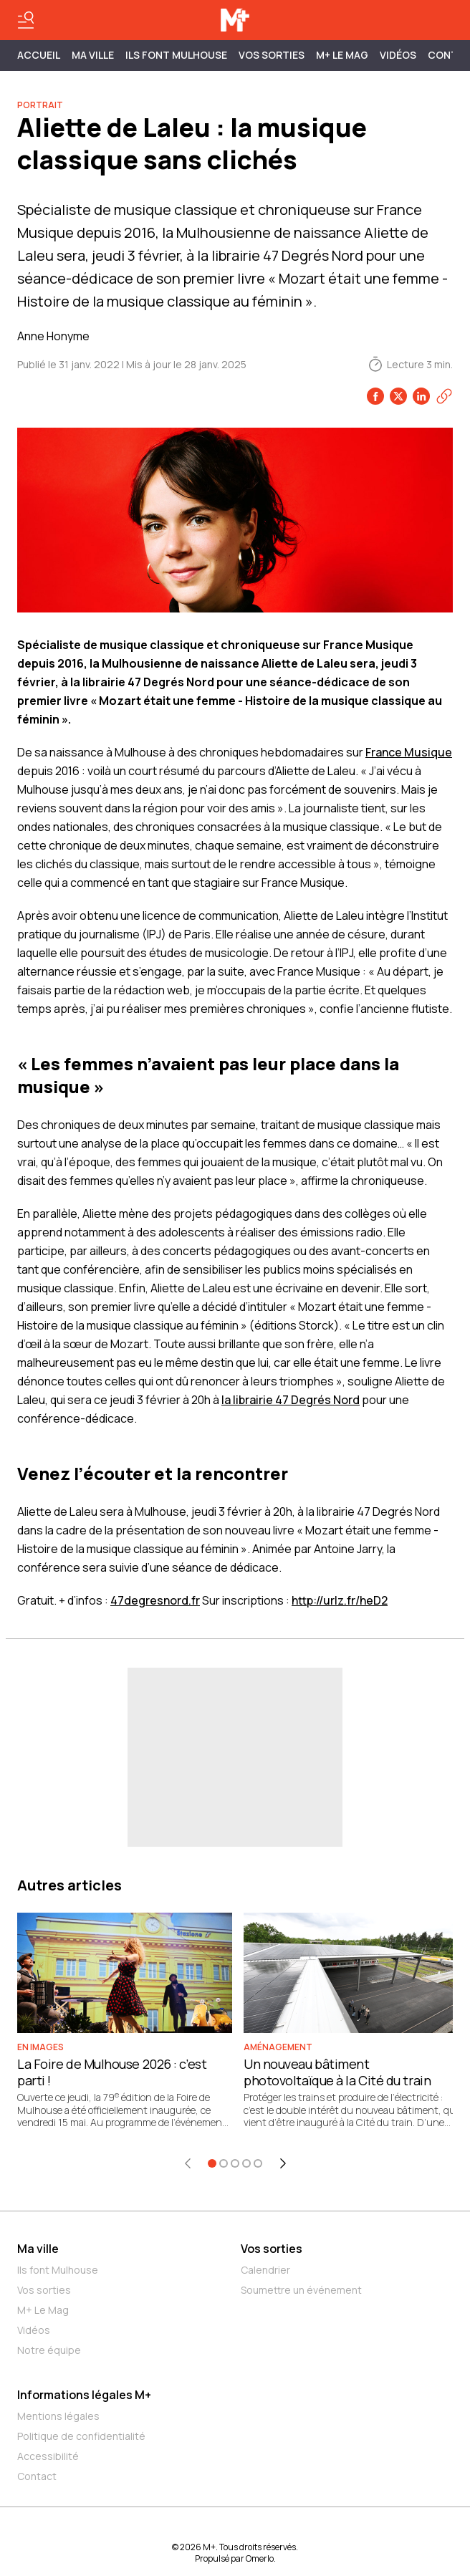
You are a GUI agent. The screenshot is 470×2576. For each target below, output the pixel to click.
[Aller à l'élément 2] (223, 2163)
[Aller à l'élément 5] (258, 2163)
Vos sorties (271, 55)
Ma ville (38, 2249)
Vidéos (398, 55)
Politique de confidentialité (81, 2436)
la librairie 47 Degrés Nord (290, 1400)
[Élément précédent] (188, 2163)
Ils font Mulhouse (57, 2270)
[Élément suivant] (283, 2163)
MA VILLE (93, 55)
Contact (37, 2476)
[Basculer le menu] (25, 20)
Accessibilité (48, 2456)
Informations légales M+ (84, 2395)
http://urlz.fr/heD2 (340, 1600)
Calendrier (265, 2270)
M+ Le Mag (342, 55)
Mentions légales (58, 2416)
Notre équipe (49, 2350)
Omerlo (260, 2558)
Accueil (38, 55)
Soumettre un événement (301, 2290)
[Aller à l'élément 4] (246, 2163)
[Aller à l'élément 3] (235, 2163)
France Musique (408, 752)
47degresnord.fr (155, 1600)
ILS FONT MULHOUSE (176, 55)
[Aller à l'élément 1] (212, 2163)
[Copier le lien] (444, 396)
